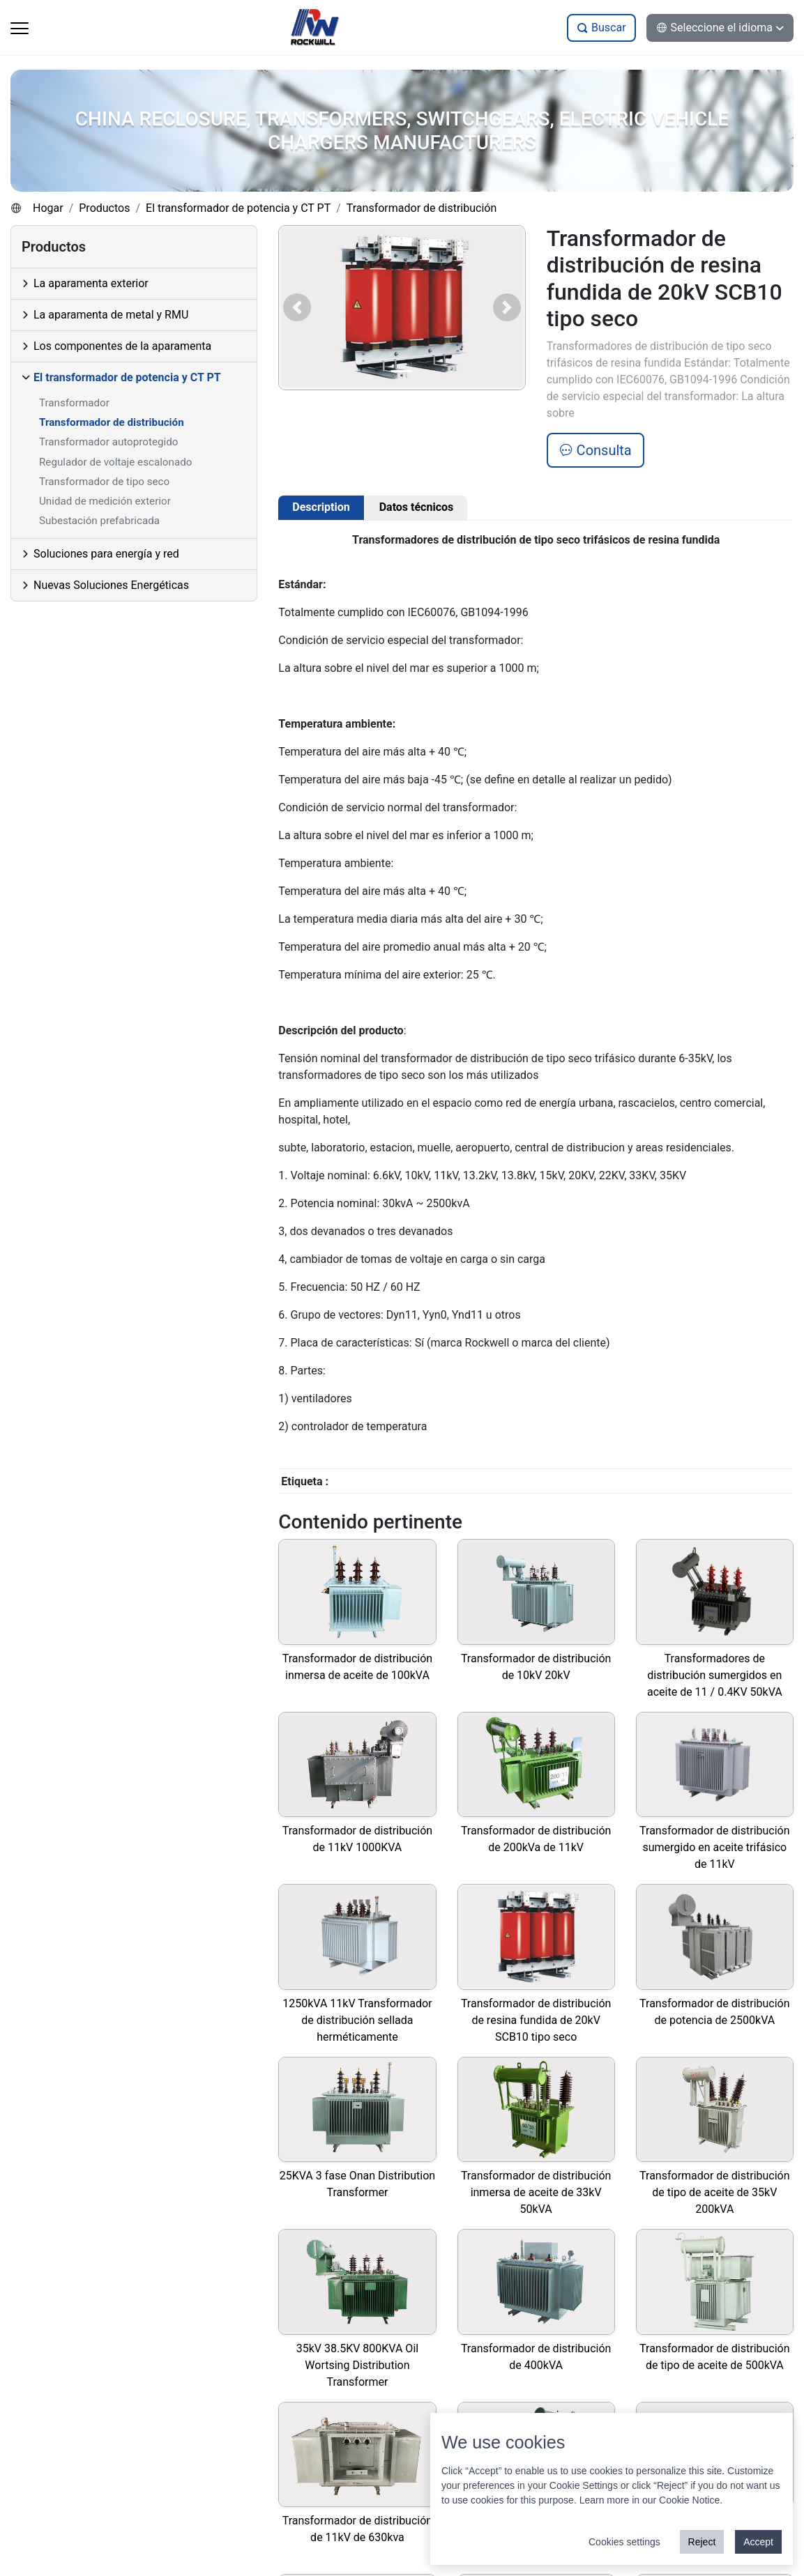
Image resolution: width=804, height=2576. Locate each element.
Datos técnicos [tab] (416, 507)
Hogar (48, 208)
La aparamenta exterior (91, 283)
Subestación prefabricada (99, 520)
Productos (104, 208)
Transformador (74, 403)
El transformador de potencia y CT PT (238, 208)
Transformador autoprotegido (108, 442)
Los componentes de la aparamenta (122, 346)
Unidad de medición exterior (105, 501)
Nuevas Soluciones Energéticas (111, 585)
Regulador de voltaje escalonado (115, 462)
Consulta (595, 450)
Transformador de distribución (421, 208)
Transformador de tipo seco (104, 481)
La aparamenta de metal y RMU (110, 314)
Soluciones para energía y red (106, 553)
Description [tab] (320, 507)
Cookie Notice (689, 2500)
